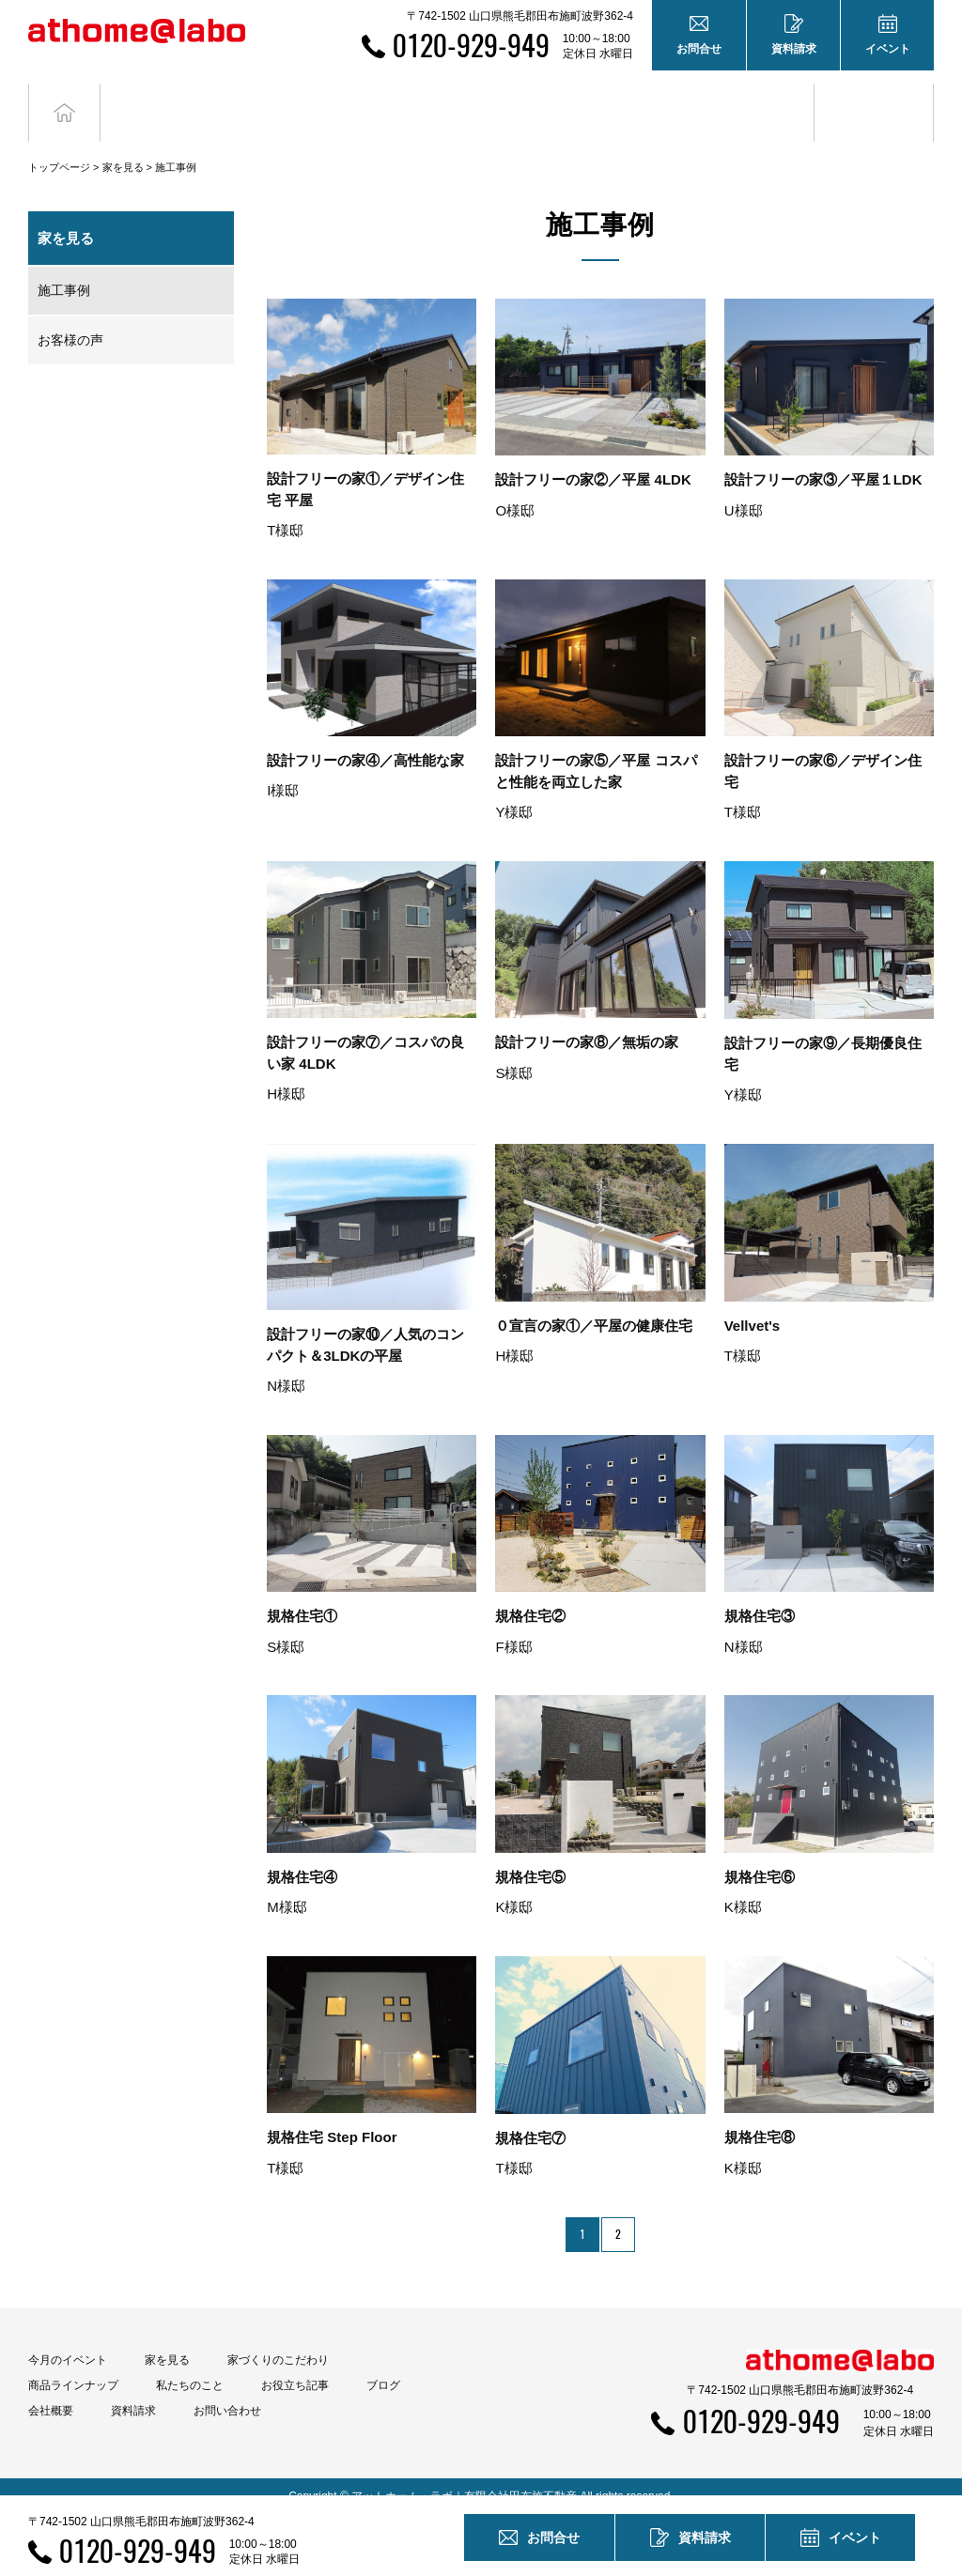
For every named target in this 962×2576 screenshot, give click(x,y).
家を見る (123, 147)
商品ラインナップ (73, 2365)
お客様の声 (70, 320)
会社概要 (50, 2391)
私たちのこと (190, 2365)
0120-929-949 (471, 44)
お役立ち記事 (754, 102)
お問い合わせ (227, 2391)
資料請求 (133, 2391)
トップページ (59, 147)
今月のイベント (67, 2340)
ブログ (874, 102)
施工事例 (64, 270)
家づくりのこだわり (278, 2340)
